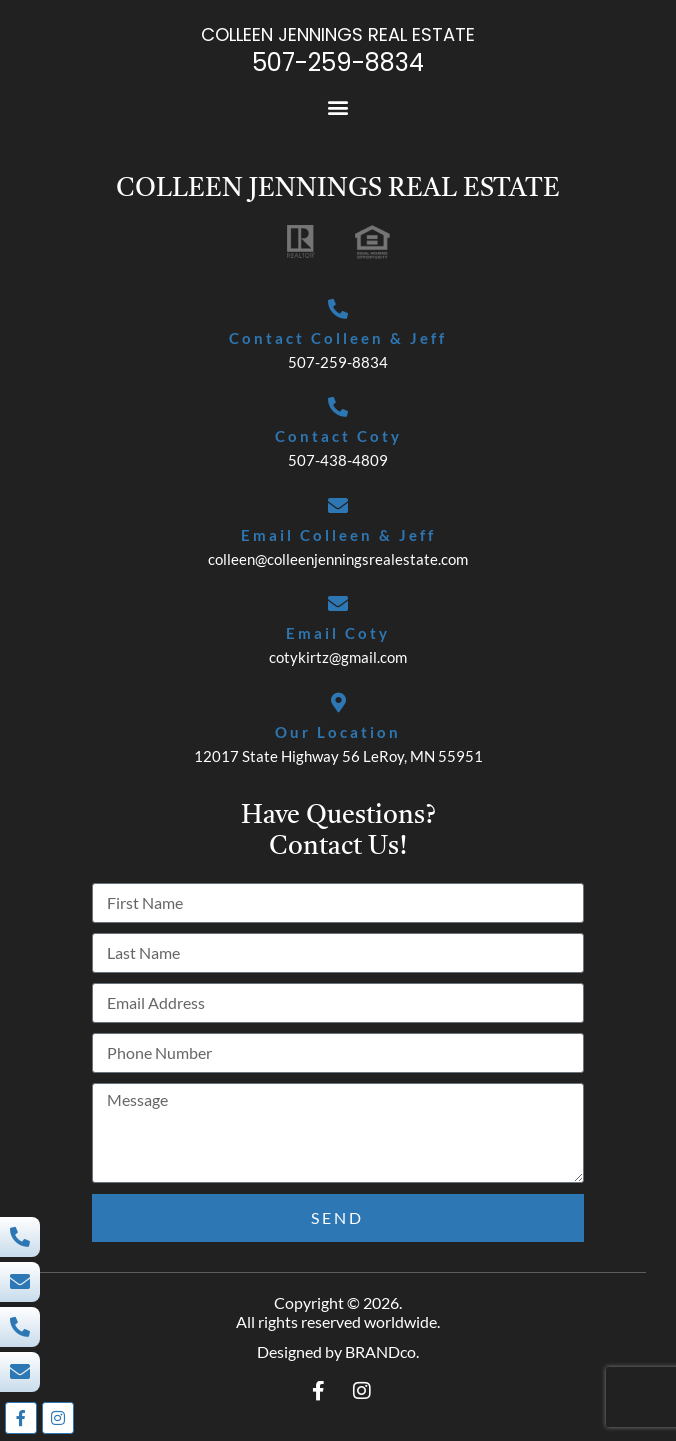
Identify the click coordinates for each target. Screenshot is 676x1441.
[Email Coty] (338, 604)
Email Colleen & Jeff (338, 535)
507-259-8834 (338, 62)
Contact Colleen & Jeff (338, 338)
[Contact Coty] (338, 407)
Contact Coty (338, 436)
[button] (338, 107)
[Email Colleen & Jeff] (338, 506)
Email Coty (338, 633)
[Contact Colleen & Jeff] (338, 309)
